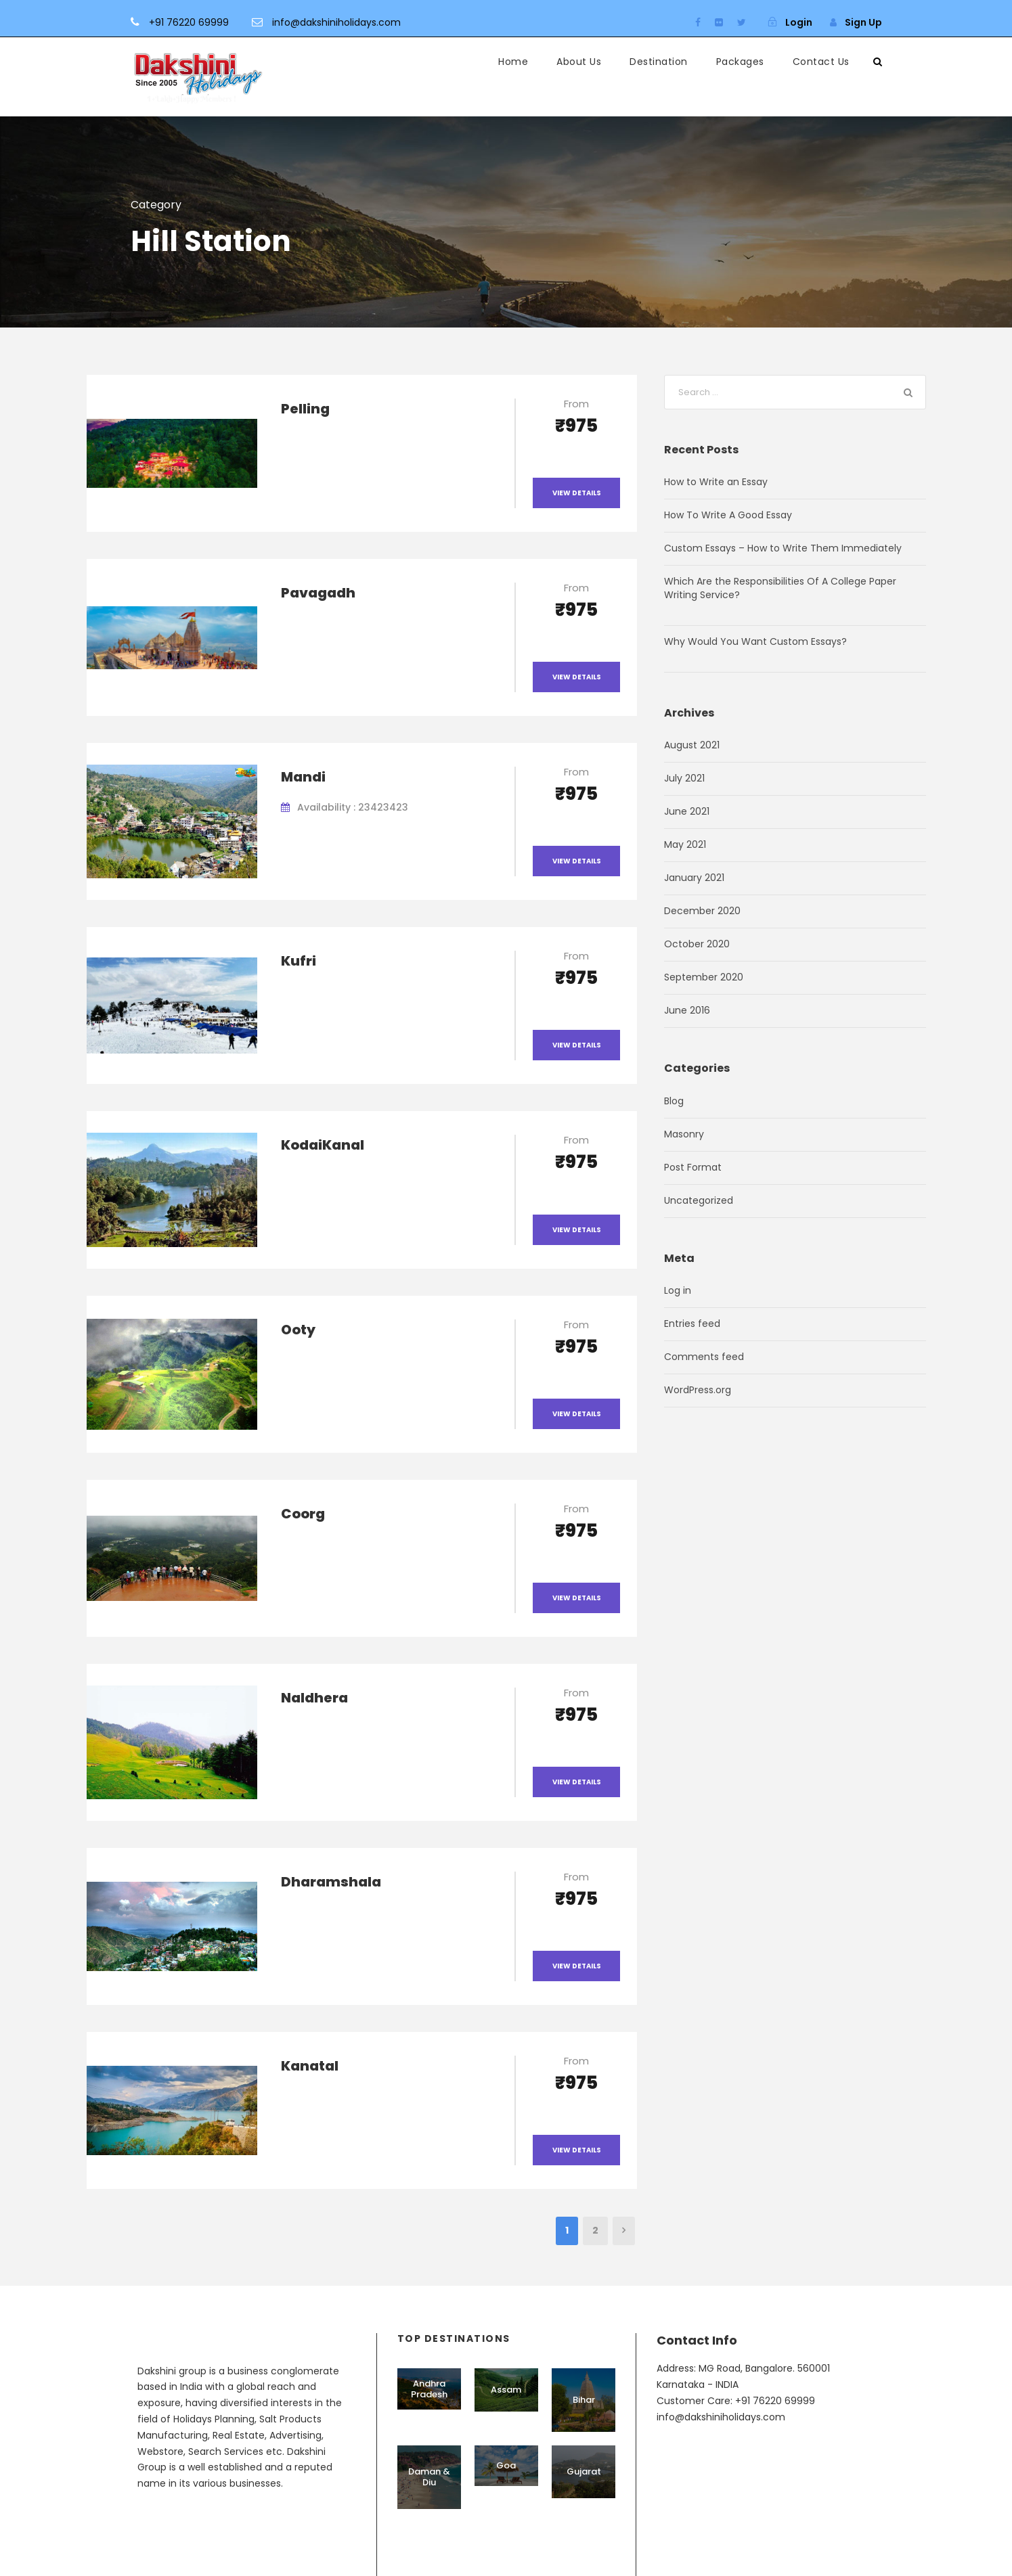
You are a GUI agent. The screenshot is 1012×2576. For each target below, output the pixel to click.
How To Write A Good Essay (728, 515)
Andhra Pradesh (429, 2389)
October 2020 (697, 944)
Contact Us (821, 61)
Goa (506, 2465)
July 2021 (684, 778)
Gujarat (584, 2471)
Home (513, 61)
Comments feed (704, 1356)
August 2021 (692, 745)
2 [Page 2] (595, 2230)
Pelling (305, 408)
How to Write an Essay (716, 482)
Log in (677, 1290)
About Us (578, 61)
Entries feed (692, 1323)
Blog (674, 1101)
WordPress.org (697, 1390)
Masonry (684, 1134)
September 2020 (703, 977)
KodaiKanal (322, 1144)
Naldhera (314, 1697)
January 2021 (694, 877)
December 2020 (702, 911)
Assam (506, 2389)
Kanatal (309, 2065)
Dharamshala (331, 1881)
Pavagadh (318, 592)
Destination (659, 61)
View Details (576, 493)
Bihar (584, 2399)
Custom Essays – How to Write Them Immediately (783, 548)
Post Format (693, 1167)
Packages (740, 61)
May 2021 (685, 844)
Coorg (303, 1513)
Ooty (298, 1329)
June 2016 (687, 1010)
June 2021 (686, 811)
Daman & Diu (429, 2477)
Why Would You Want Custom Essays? (755, 641)
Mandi (303, 776)
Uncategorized (698, 1200)
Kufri (298, 960)
